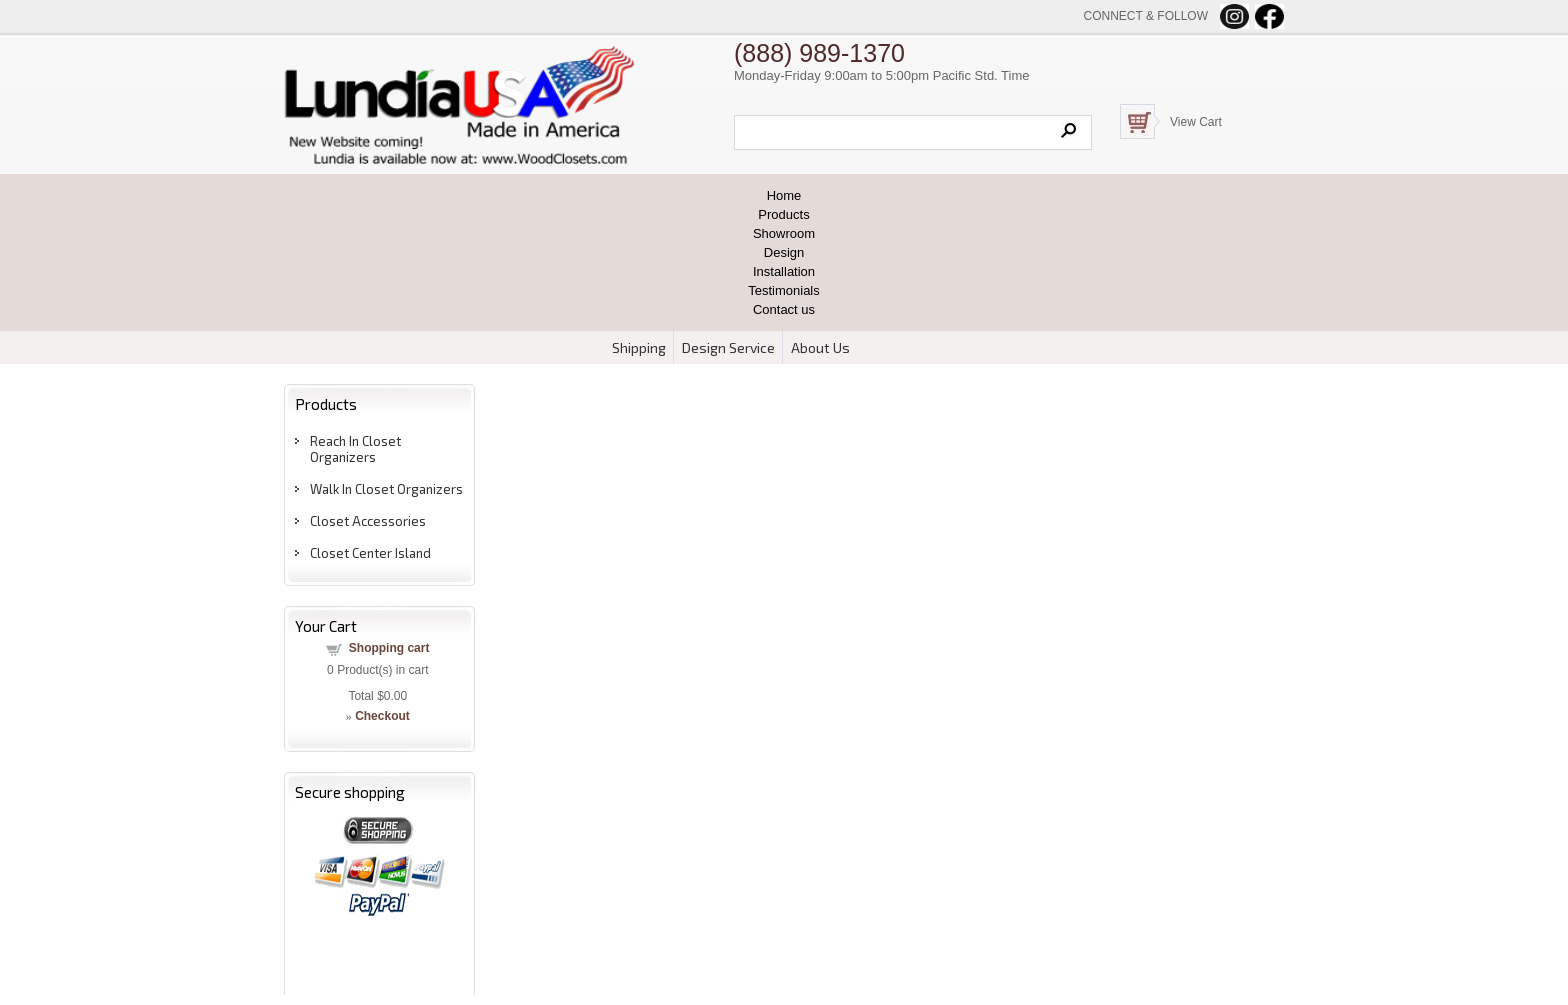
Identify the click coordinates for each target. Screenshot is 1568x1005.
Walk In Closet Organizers (386, 489)
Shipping (639, 347)
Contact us (784, 309)
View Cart (1196, 122)
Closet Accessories (368, 521)
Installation (784, 271)
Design (784, 252)
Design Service (728, 347)
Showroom (784, 233)
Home (784, 195)
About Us (820, 347)
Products (783, 214)
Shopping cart (389, 648)
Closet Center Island (370, 553)
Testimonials (784, 290)
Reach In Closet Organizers (355, 449)
